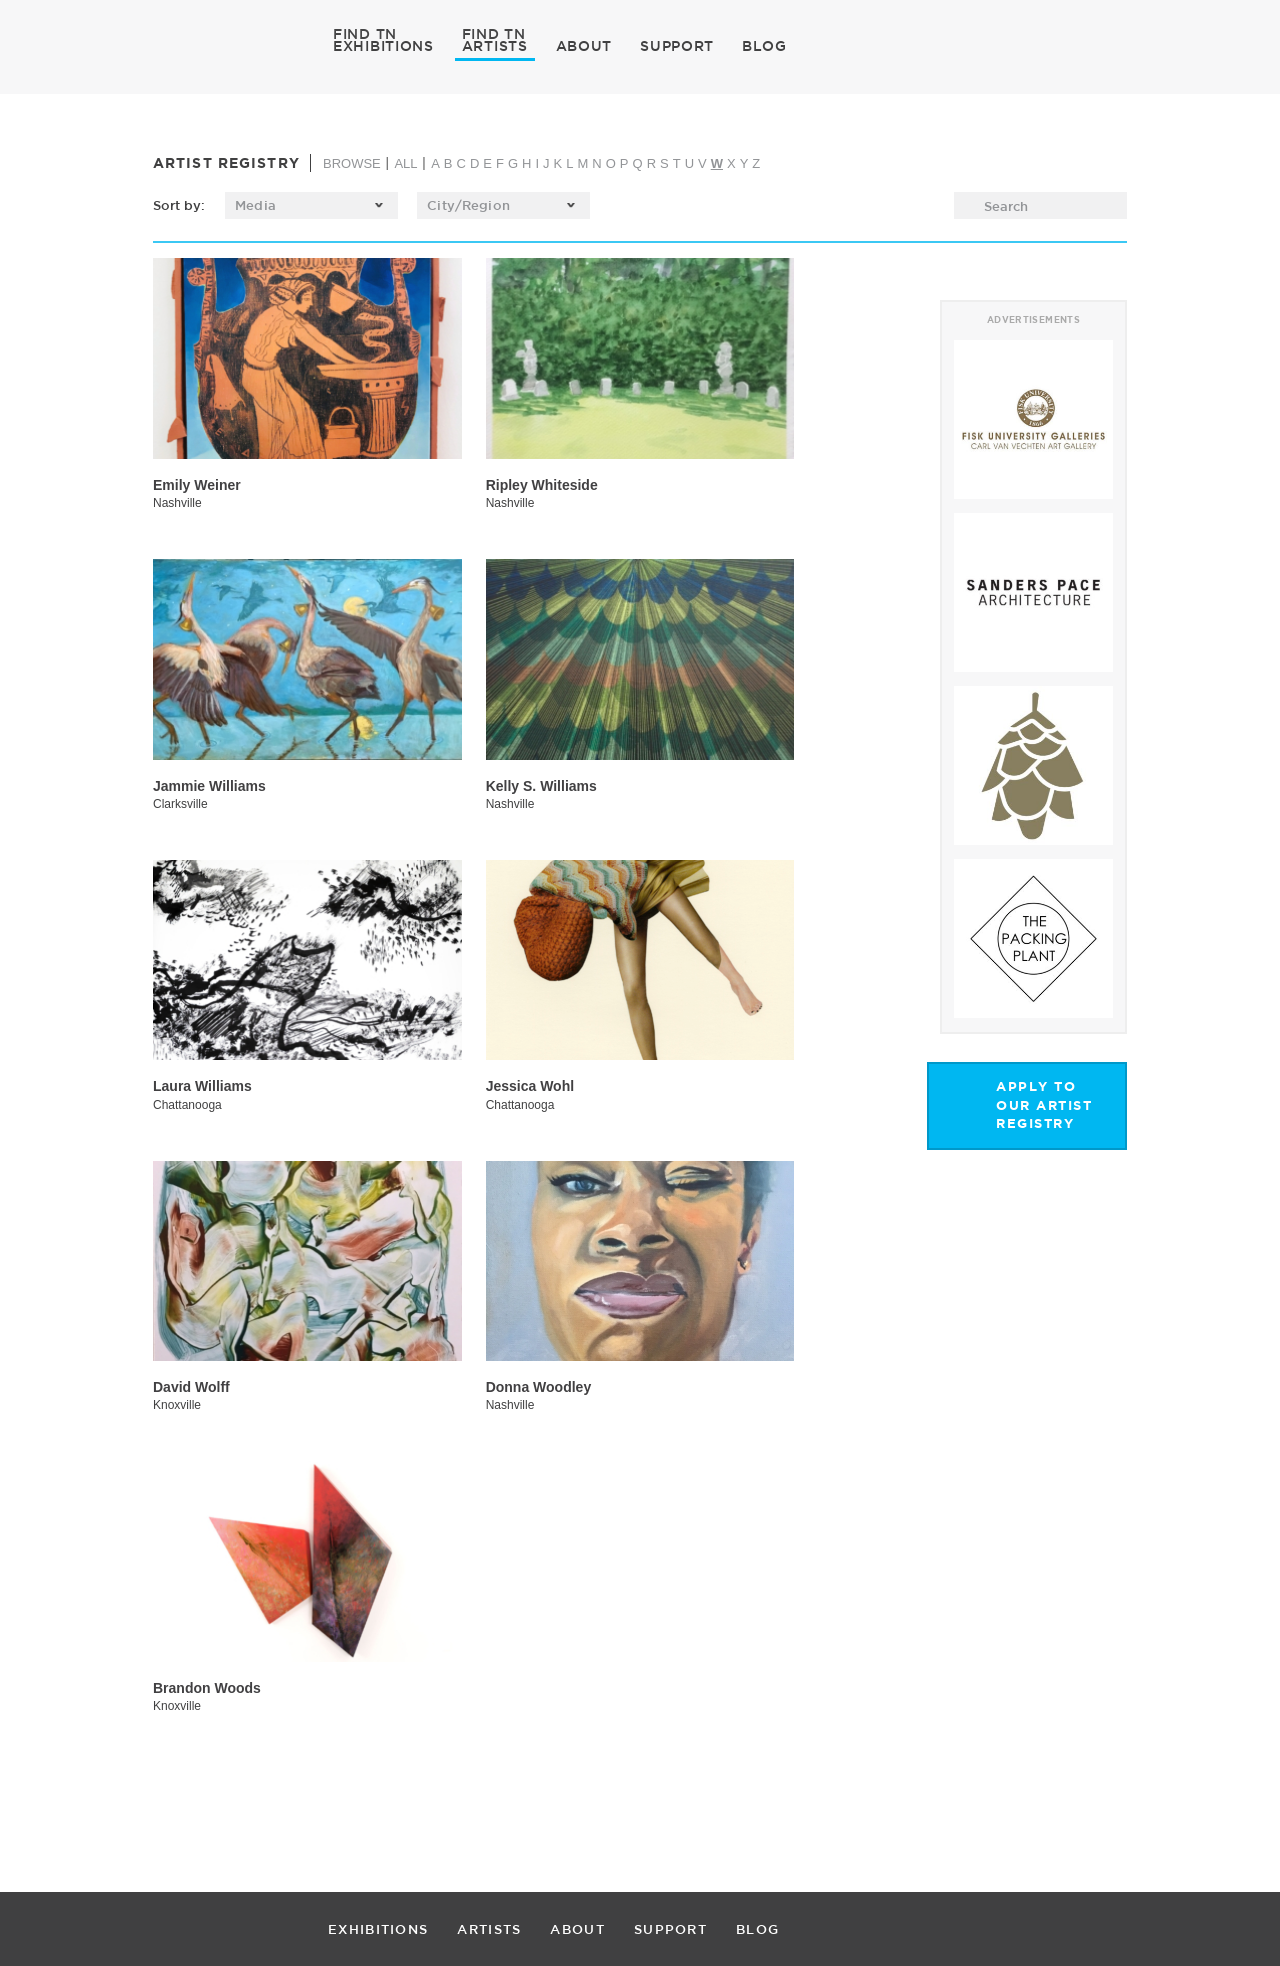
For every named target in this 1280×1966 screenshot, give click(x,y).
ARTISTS (495, 45)
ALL (405, 163)
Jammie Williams (209, 786)
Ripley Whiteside (542, 485)
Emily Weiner (197, 485)
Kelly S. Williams (541, 786)
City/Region (468, 205)
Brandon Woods (207, 1688)
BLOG (764, 46)
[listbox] (311, 205)
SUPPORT (677, 46)
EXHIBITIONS (383, 45)
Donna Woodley (539, 1387)
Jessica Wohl (530, 1086)
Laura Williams (202, 1086)
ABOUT (584, 46)
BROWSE (352, 163)
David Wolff (191, 1387)
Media (255, 205)
